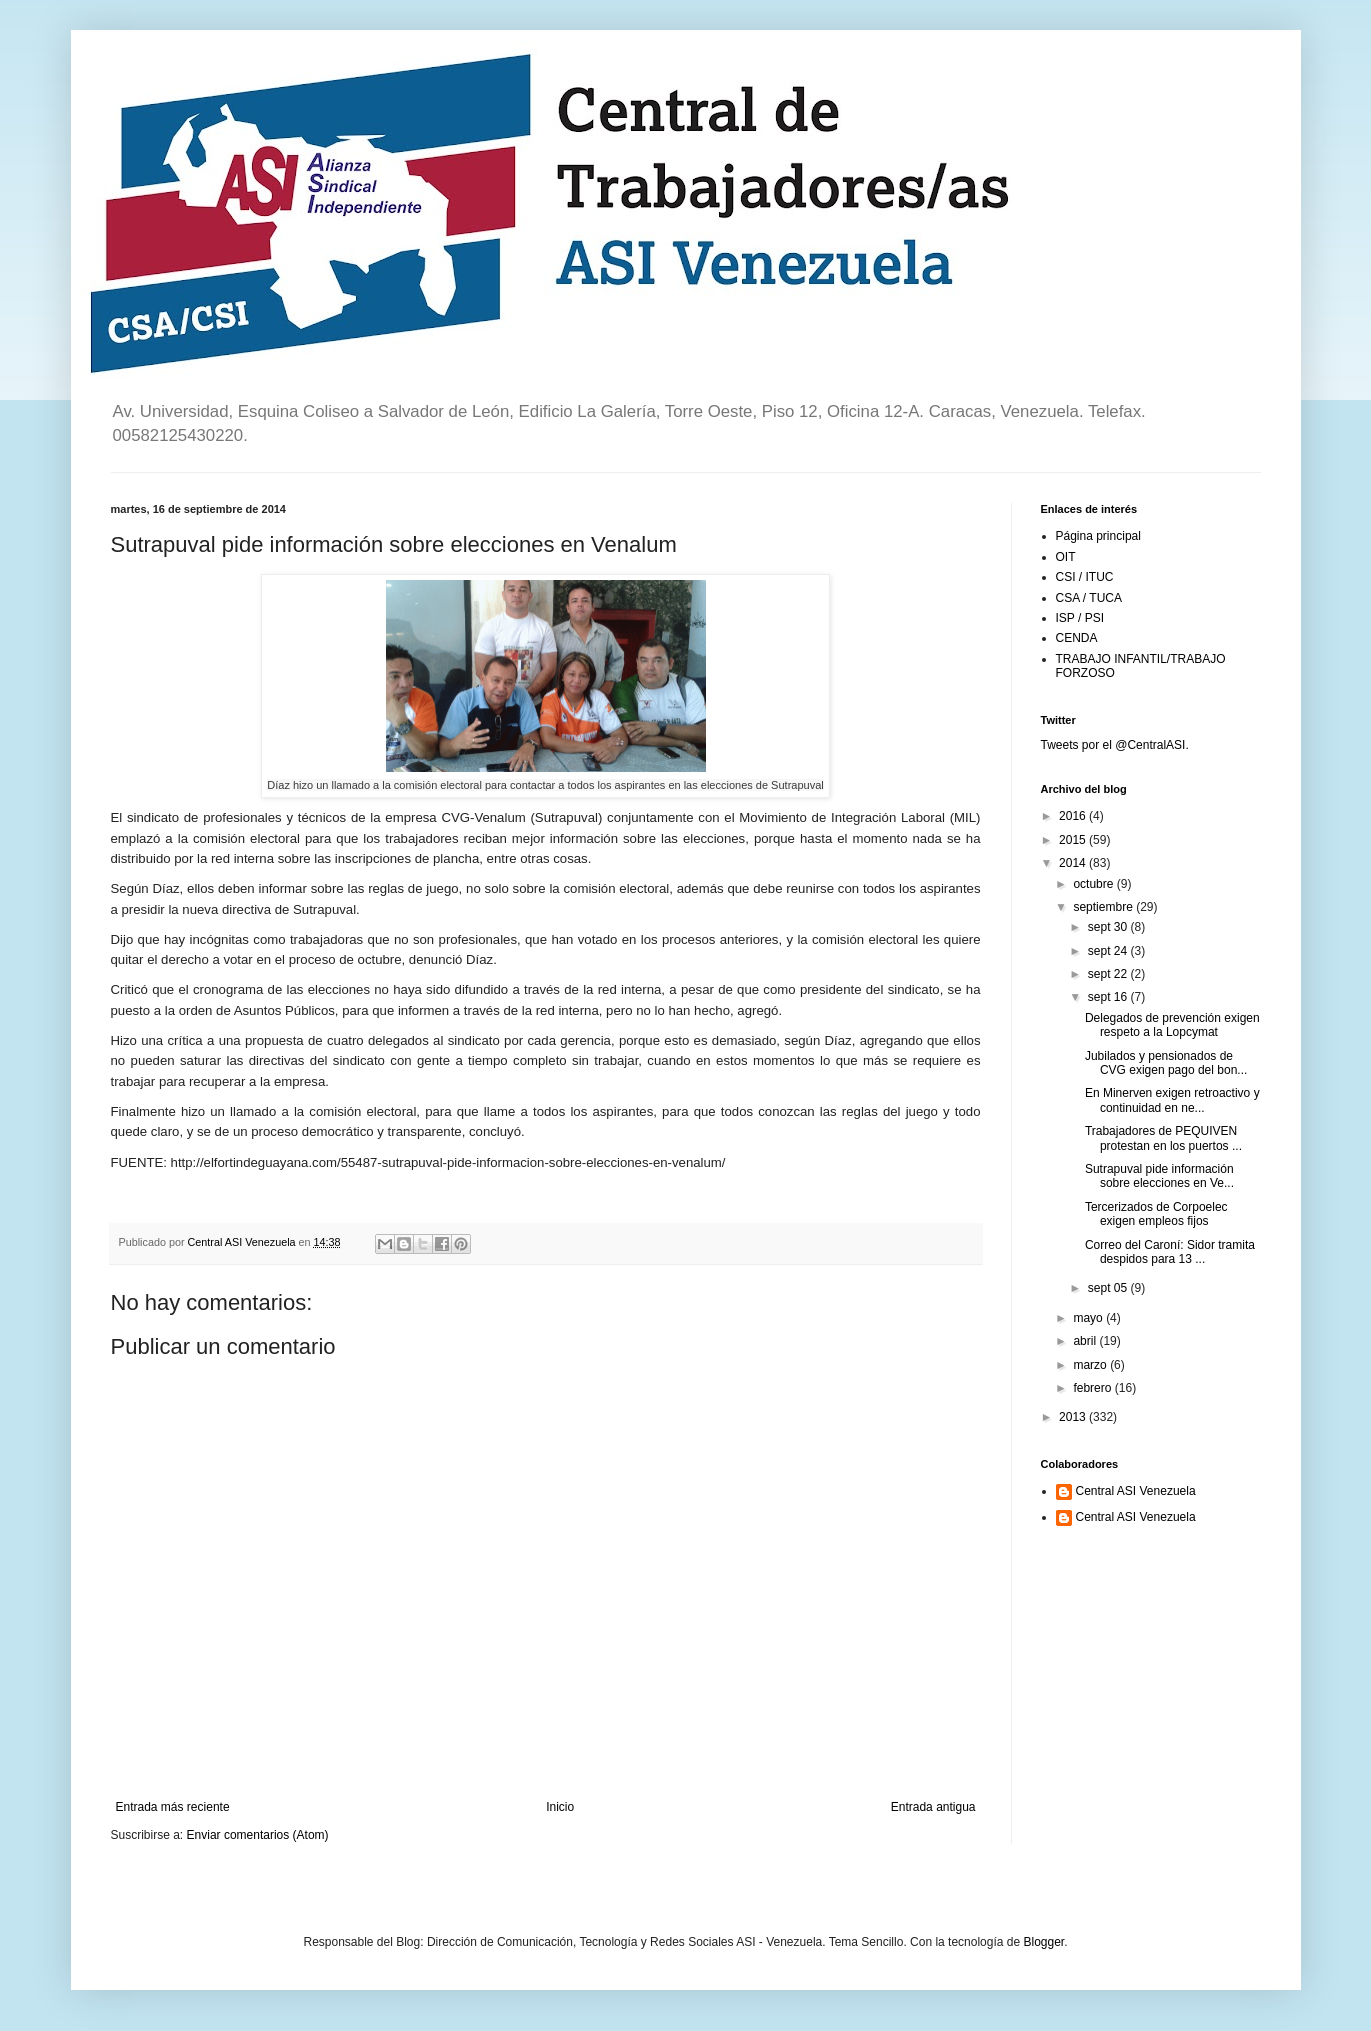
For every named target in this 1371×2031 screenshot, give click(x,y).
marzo (1091, 1365)
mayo (1089, 1318)
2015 (1074, 840)
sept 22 (1109, 974)
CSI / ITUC (1085, 577)
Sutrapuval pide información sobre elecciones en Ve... (1159, 1176)
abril (1086, 1341)
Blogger (1043, 1942)
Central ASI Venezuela (1136, 1491)
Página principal (1098, 536)
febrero (1093, 1388)
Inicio (560, 1807)
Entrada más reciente (173, 1807)
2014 (1074, 863)
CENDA (1077, 638)
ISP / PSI (1080, 618)
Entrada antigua (933, 1807)
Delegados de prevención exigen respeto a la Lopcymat (1172, 1025)
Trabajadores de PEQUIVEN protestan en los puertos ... (1163, 1138)
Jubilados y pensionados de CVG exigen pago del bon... (1166, 1063)
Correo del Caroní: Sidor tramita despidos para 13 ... (1170, 1252)
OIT (1066, 557)
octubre (1094, 884)
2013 (1074, 1417)
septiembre (1104, 907)
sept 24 (1109, 951)
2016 (1074, 816)
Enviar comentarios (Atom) (258, 1835)
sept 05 (1109, 1288)
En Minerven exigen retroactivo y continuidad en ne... (1172, 1100)
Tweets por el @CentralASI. (1115, 745)
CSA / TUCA (1089, 598)
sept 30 (1109, 927)
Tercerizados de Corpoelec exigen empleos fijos (1156, 1214)
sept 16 (1109, 997)
